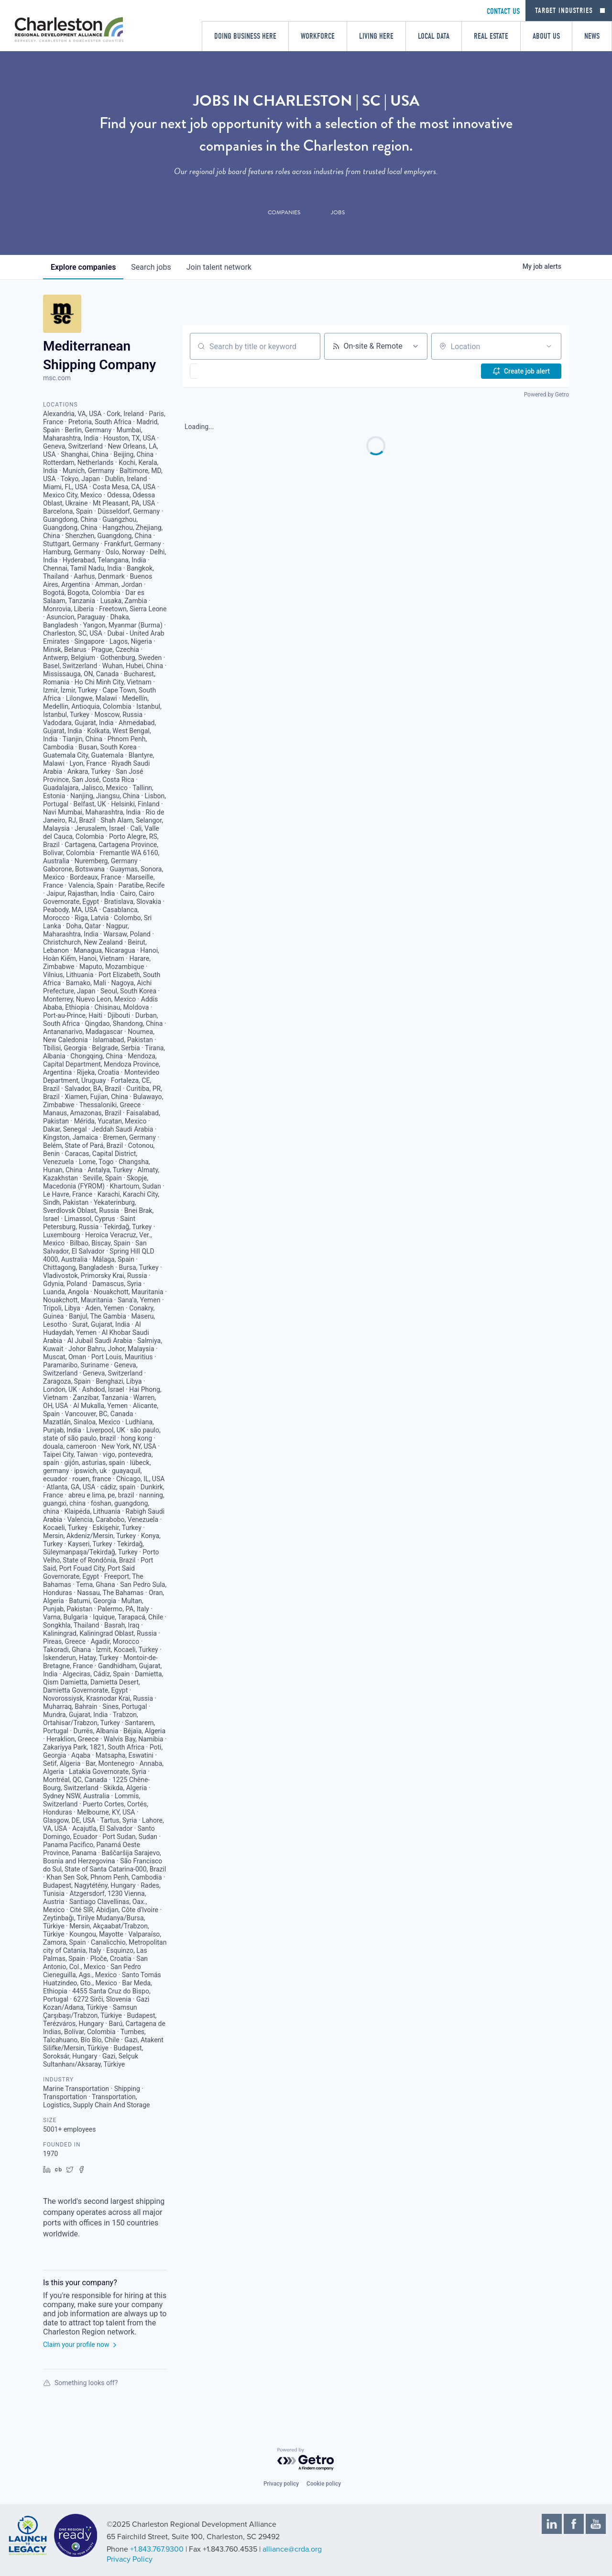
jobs (151, 267)
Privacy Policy (130, 2559)
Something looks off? (80, 2383)
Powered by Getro (546, 394)
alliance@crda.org (292, 2549)
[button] (221, 371)
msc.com (57, 378)
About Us (546, 36)
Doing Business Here (245, 36)
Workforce (318, 36)
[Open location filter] (548, 346)
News (592, 36)
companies (83, 267)
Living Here (376, 36)
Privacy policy (281, 2483)
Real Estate (491, 36)
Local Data (433, 36)
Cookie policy (323, 2483)
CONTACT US (503, 11)
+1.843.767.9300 (157, 2549)
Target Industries (564, 10)
